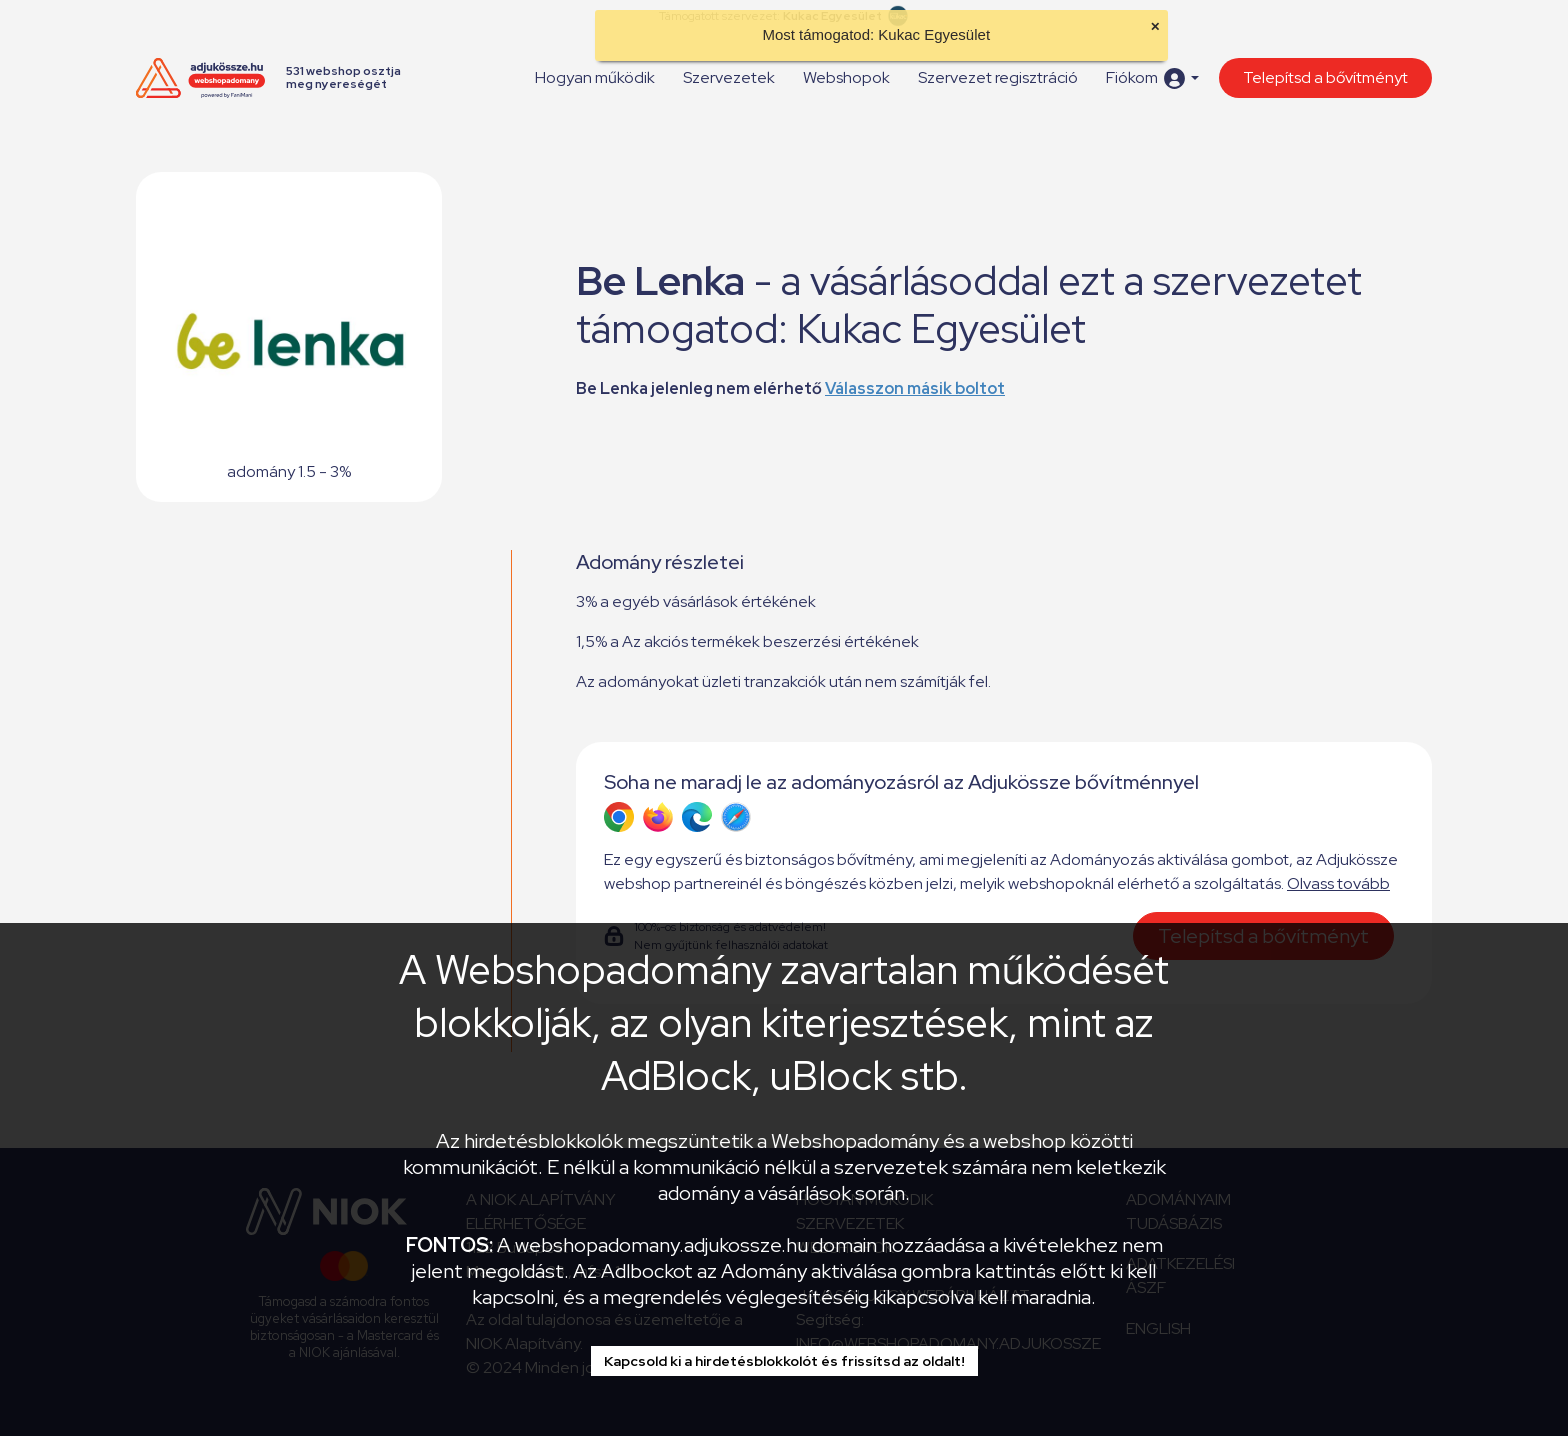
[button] (1152, 78)
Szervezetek (729, 77)
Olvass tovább (1338, 883)
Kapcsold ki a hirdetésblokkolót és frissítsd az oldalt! (784, 1361)
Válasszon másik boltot (915, 388)
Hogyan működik (595, 77)
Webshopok (846, 77)
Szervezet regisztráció (998, 77)
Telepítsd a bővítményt (1325, 77)
